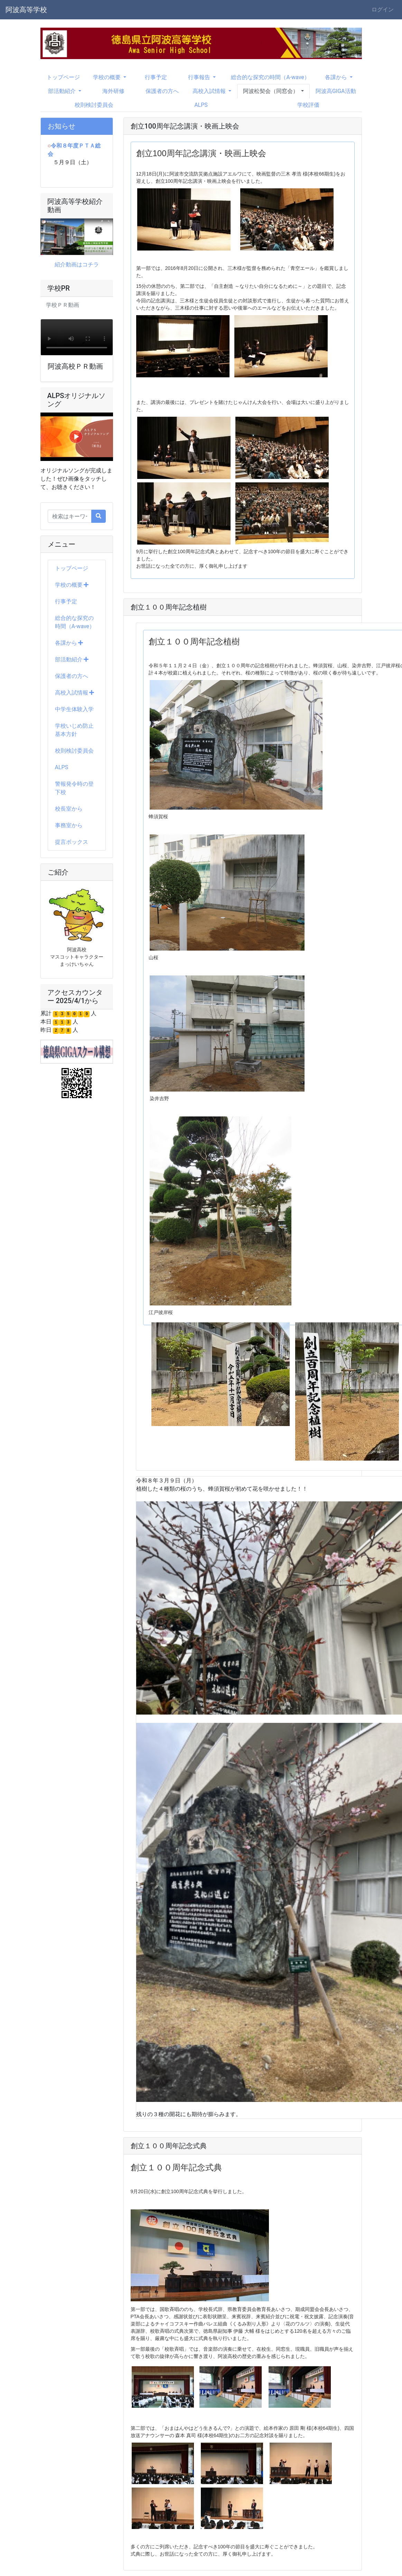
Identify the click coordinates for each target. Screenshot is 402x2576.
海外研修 (113, 91)
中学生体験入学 (74, 709)
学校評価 (308, 105)
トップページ (63, 77)
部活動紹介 (72, 659)
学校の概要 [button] (107, 77)
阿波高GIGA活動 (336, 91)
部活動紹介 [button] (62, 91)
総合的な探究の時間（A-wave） (270, 77)
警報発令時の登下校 (74, 788)
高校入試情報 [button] (210, 91)
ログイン (383, 9)
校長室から (69, 808)
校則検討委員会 (94, 105)
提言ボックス (71, 842)
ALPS (201, 105)
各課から (69, 643)
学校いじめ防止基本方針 (74, 730)
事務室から (69, 825)
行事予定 (156, 77)
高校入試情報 (74, 692)
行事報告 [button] (200, 77)
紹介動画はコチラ (77, 264)
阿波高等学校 (26, 10)
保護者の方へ (162, 91)
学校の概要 (72, 585)
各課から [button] (336, 77)
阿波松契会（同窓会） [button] (271, 91)
